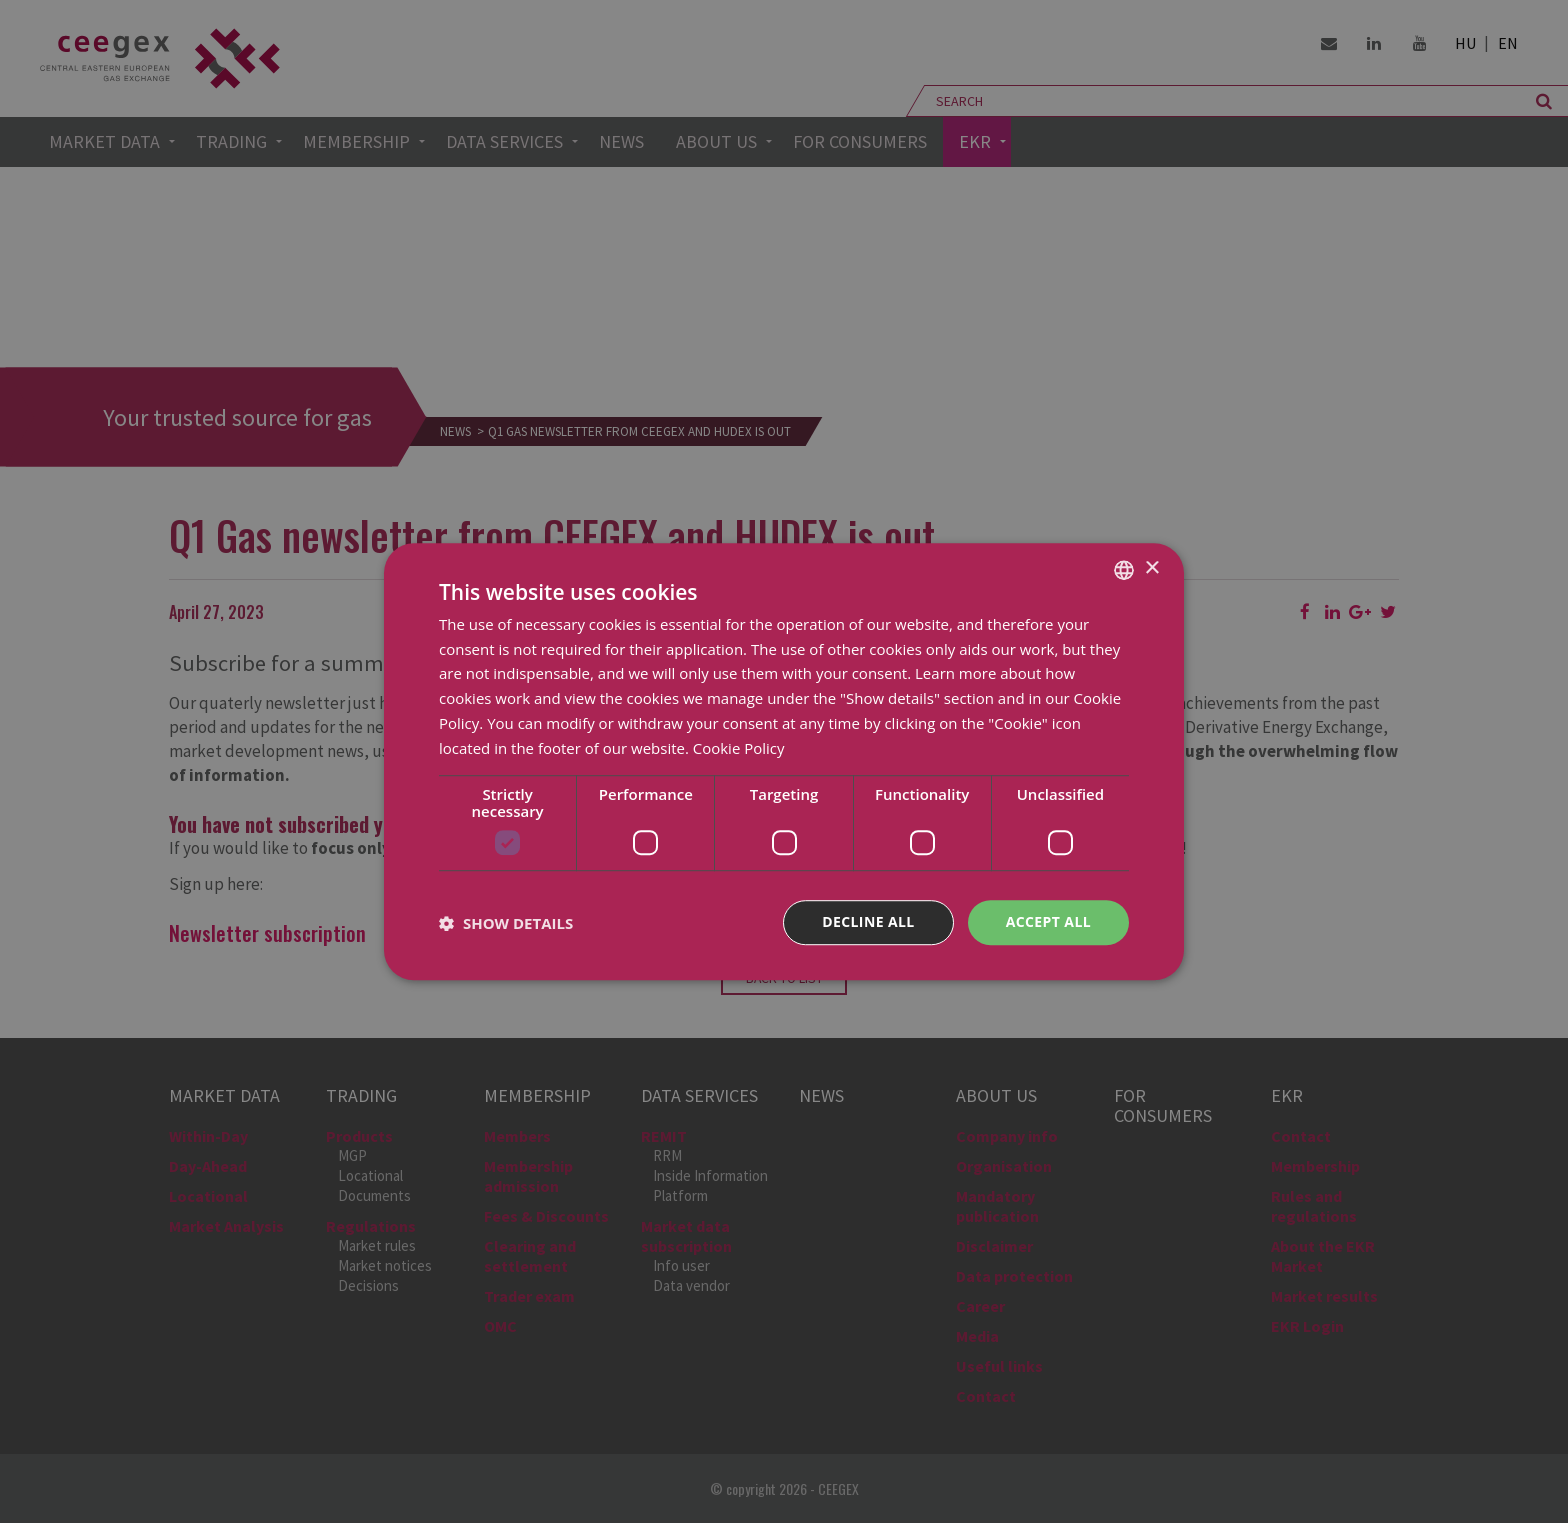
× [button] (1151, 568)
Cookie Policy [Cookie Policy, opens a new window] (739, 748)
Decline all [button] (868, 922)
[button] (506, 923)
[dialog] (784, 761)
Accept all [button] (1048, 922)
